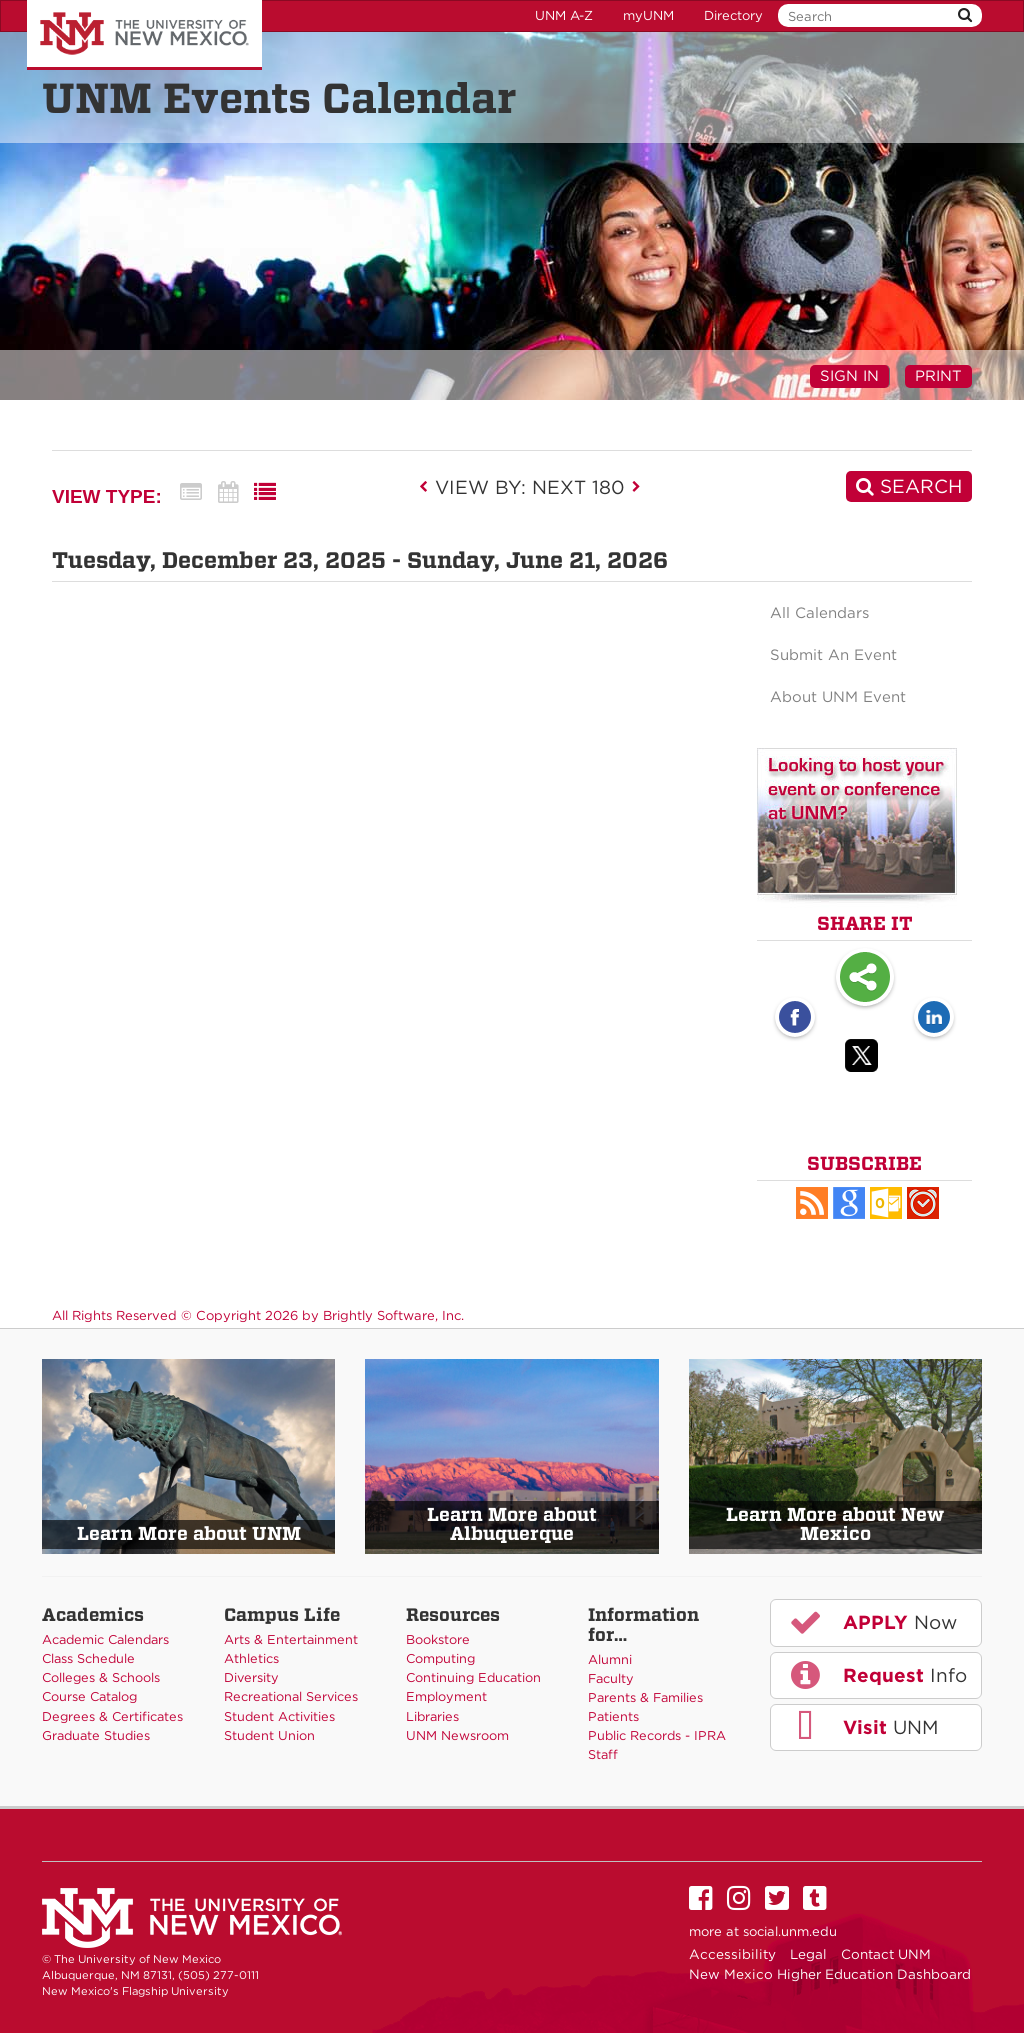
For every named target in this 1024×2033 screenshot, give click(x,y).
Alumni (610, 1659)
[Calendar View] (228, 492)
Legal (808, 1954)
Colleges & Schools (101, 1677)
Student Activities (279, 1716)
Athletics (251, 1658)
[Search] (909, 486)
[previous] (429, 487)
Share (865, 979)
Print (938, 376)
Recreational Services (291, 1696)
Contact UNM (886, 1954)
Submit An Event (833, 655)
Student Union (269, 1735)
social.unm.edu (790, 1931)
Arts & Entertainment (291, 1639)
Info (877, 1675)
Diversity (251, 1677)
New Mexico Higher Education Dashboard (830, 1974)
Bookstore (438, 1639)
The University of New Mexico (144, 35)
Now (872, 1622)
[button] (812, 1203)
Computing (440, 1658)
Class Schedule (88, 1658)
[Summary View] (191, 492)
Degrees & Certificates (112, 1716)
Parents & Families (645, 1697)
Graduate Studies (96, 1735)
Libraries (432, 1716)
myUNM (648, 15)
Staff (603, 1754)
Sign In (849, 376)
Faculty (611, 1678)
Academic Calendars (105, 1639)
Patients (613, 1716)
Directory (733, 15)
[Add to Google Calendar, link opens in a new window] (849, 1203)
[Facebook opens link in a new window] (795, 1019)
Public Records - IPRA (657, 1735)
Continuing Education (473, 1677)
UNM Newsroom (457, 1735)
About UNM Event (838, 697)
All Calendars (819, 613)
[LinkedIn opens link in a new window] (934, 1019)
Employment (446, 1696)
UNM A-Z (564, 15)
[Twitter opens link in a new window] (865, 1059)
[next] (636, 487)
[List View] (265, 492)
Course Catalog (89, 1696)
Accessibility (732, 1954)
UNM (862, 1727)
